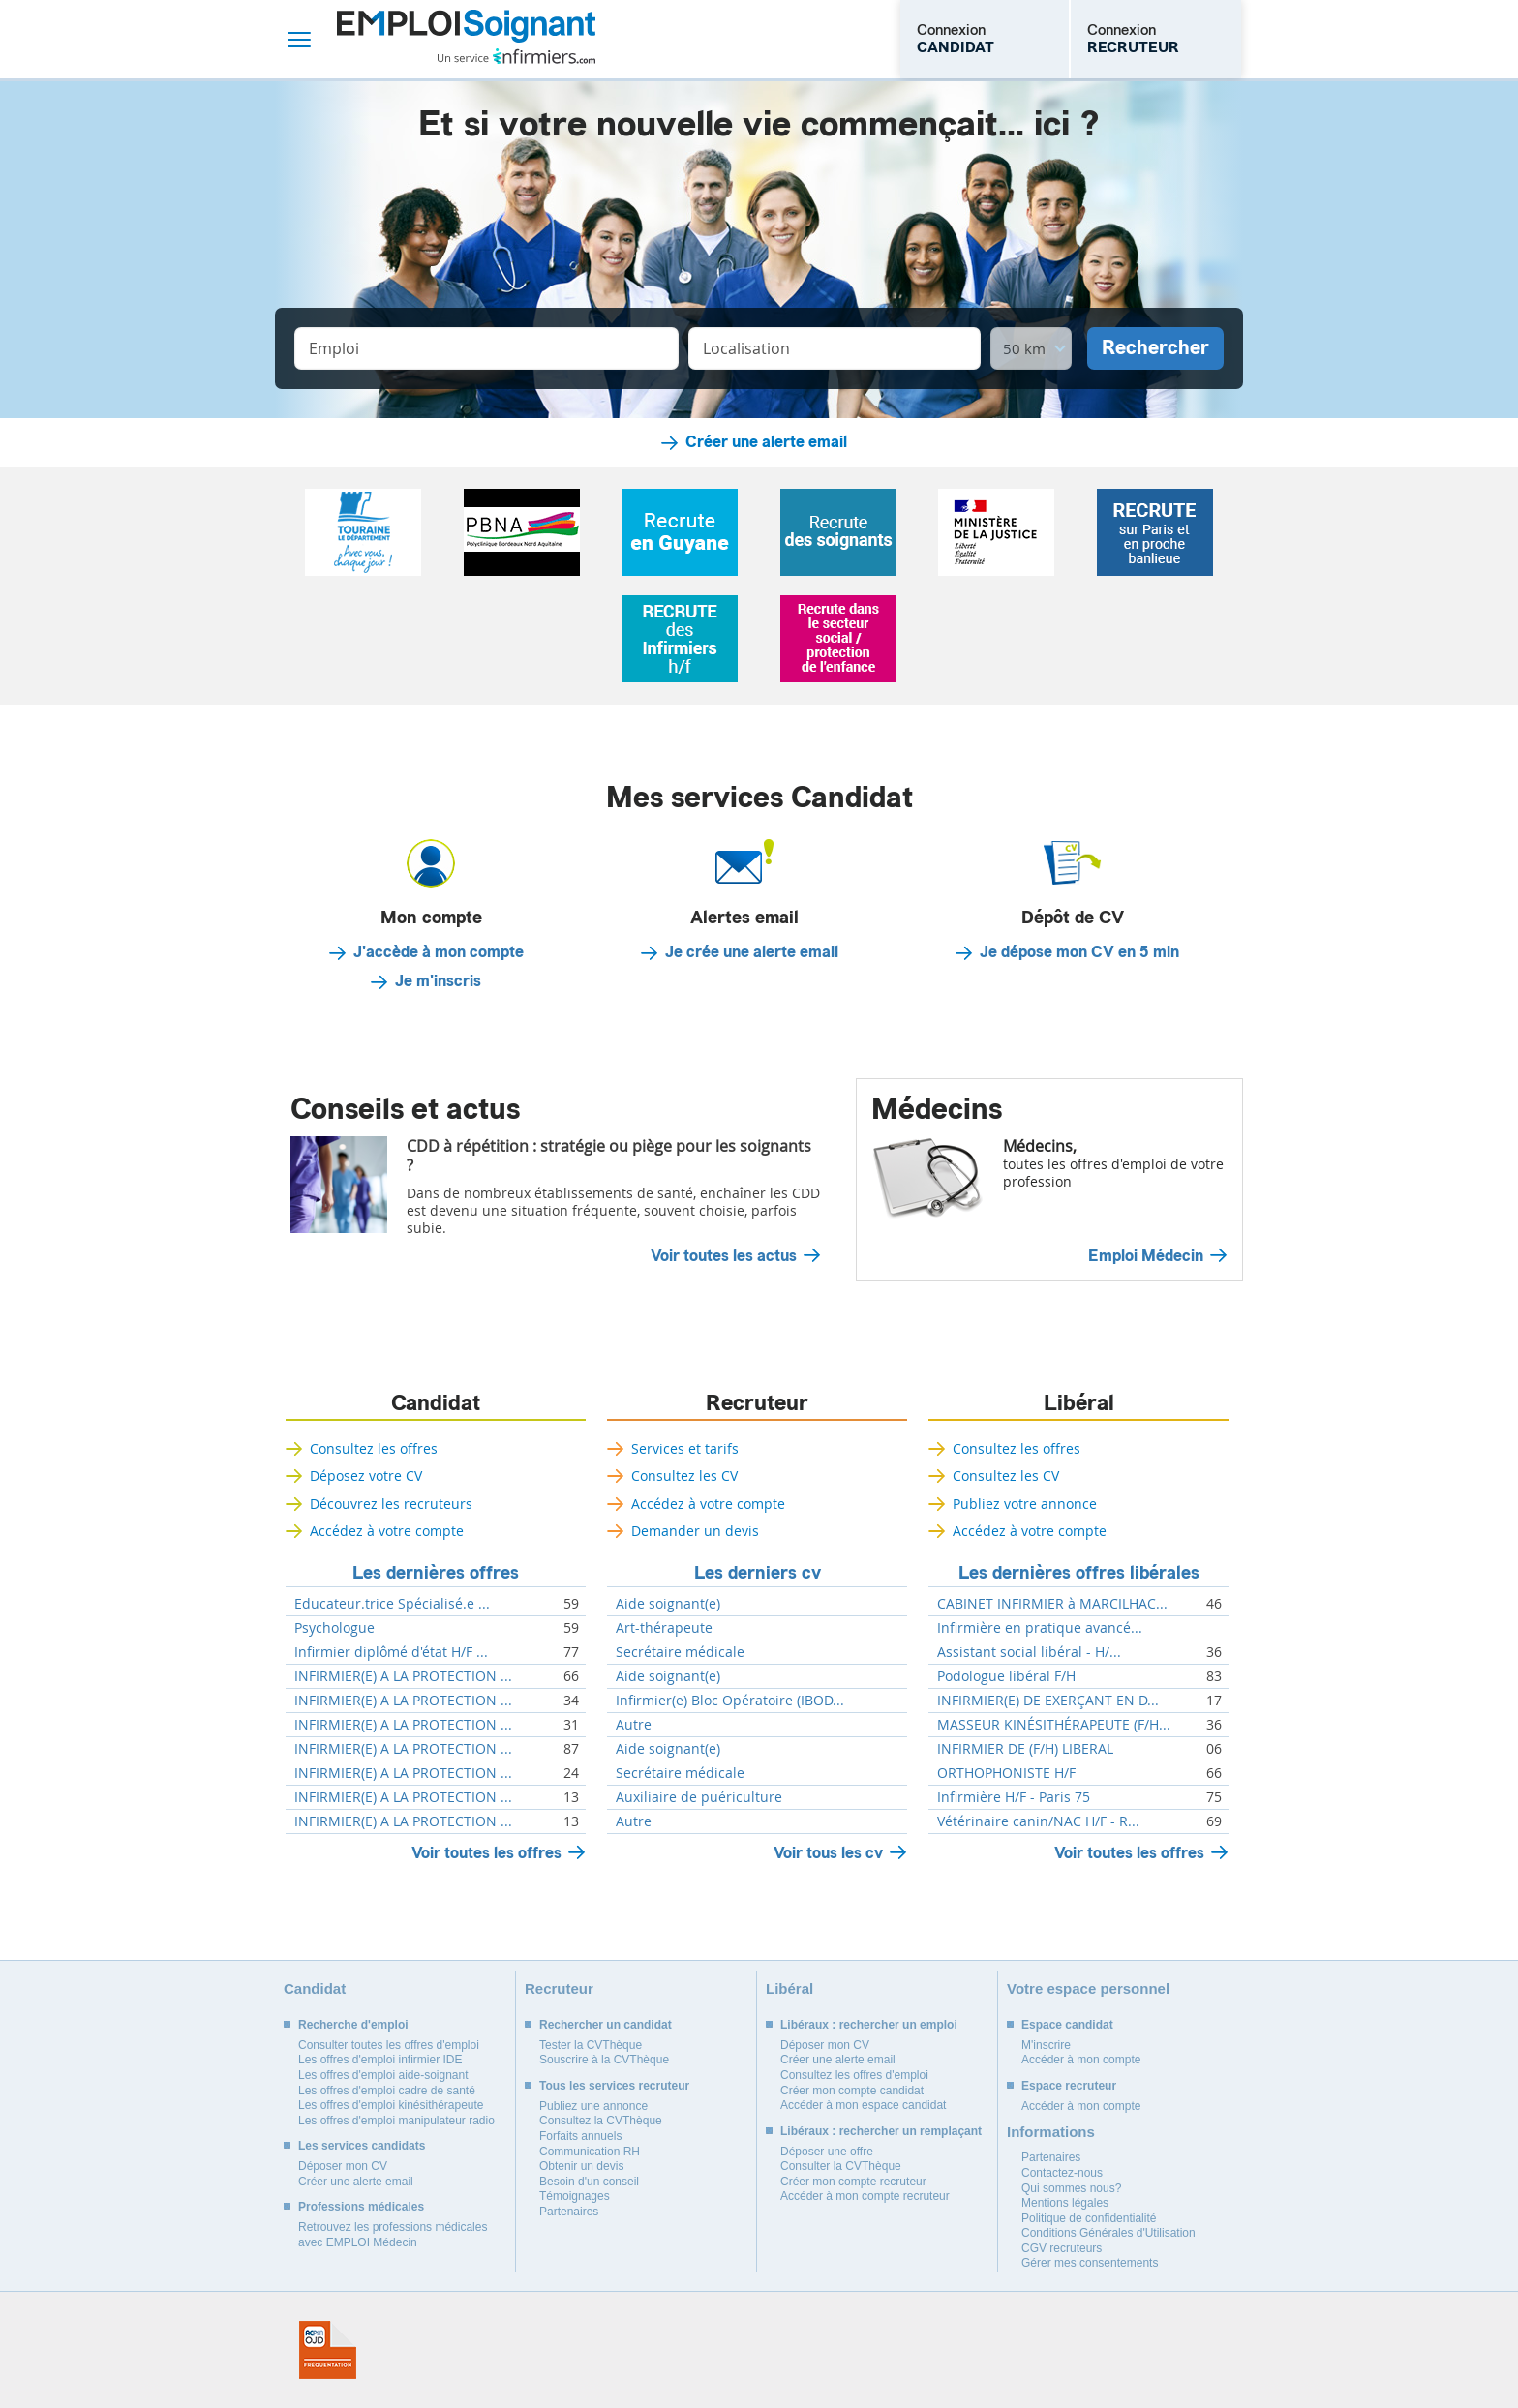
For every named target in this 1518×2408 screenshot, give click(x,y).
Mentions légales (1064, 2203)
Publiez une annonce (593, 2106)
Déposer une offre (826, 2151)
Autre (634, 1724)
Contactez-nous (1062, 2173)
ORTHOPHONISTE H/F (1006, 1773)
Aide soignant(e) (668, 1603)
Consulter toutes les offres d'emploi (388, 2045)
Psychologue (334, 1628)
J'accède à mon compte (438, 952)
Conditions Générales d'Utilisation (1108, 2233)
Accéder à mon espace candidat (863, 2105)
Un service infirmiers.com (516, 56)
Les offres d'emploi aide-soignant (383, 2075)
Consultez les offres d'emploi (854, 2075)
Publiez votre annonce (1025, 1503)
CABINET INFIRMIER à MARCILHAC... (1052, 1603)
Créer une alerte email (766, 442)
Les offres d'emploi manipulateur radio (396, 2120)
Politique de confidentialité (1088, 2218)
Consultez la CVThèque (600, 2120)
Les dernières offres (435, 1572)
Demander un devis (695, 1530)
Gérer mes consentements (1089, 2263)
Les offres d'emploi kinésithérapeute (391, 2105)
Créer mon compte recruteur (853, 2181)
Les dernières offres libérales (1078, 1572)
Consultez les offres (374, 1448)
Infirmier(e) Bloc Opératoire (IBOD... (730, 1700)
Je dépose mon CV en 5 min (1079, 952)
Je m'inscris (438, 981)
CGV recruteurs (1061, 2248)
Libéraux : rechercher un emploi (868, 2025)
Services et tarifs (685, 1448)
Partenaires (568, 2211)
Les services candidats (361, 2145)
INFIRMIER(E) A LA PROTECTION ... (403, 1676)
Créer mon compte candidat (852, 2090)
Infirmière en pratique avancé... (1039, 1628)
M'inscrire (1046, 2045)
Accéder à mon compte (1080, 2059)
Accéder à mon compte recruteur (865, 2196)
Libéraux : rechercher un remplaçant (881, 2131)
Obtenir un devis (581, 2166)
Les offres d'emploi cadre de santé (386, 2090)
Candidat (435, 1403)
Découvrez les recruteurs (391, 1503)
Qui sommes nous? (1071, 2188)
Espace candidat (1067, 2025)
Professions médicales (361, 2206)
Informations (1051, 2131)
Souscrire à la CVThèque (604, 2059)
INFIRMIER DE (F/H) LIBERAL (1025, 1749)
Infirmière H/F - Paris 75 (1013, 1797)
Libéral (1079, 1403)
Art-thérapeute (664, 1628)
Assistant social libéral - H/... (1029, 1652)
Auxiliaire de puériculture (699, 1797)
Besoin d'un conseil (589, 2181)
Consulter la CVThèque (840, 2166)
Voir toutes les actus (724, 1256)
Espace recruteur (1068, 2085)
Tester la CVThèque (590, 2045)
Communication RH (589, 2151)
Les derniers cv (757, 1572)
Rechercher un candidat (605, 2025)
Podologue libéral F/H (1006, 1676)
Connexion (955, 38)
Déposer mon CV (342, 2166)
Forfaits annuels (580, 2136)
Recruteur (757, 1403)
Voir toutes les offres (486, 1853)
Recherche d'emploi (353, 2025)
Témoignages (574, 2196)
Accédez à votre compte (387, 1530)
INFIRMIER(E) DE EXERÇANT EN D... (1048, 1700)
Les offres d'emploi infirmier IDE (380, 2059)
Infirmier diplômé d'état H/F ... (391, 1652)
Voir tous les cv (828, 1853)
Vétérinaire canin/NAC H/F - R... (1038, 1821)
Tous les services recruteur (614, 2085)
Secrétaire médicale (680, 1652)
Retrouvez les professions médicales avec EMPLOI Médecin (392, 2234)
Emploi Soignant (466, 39)
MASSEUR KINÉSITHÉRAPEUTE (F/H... (1053, 1724)
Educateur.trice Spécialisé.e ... (392, 1603)
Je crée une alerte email (751, 952)
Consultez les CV (684, 1475)
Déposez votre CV (366, 1475)
